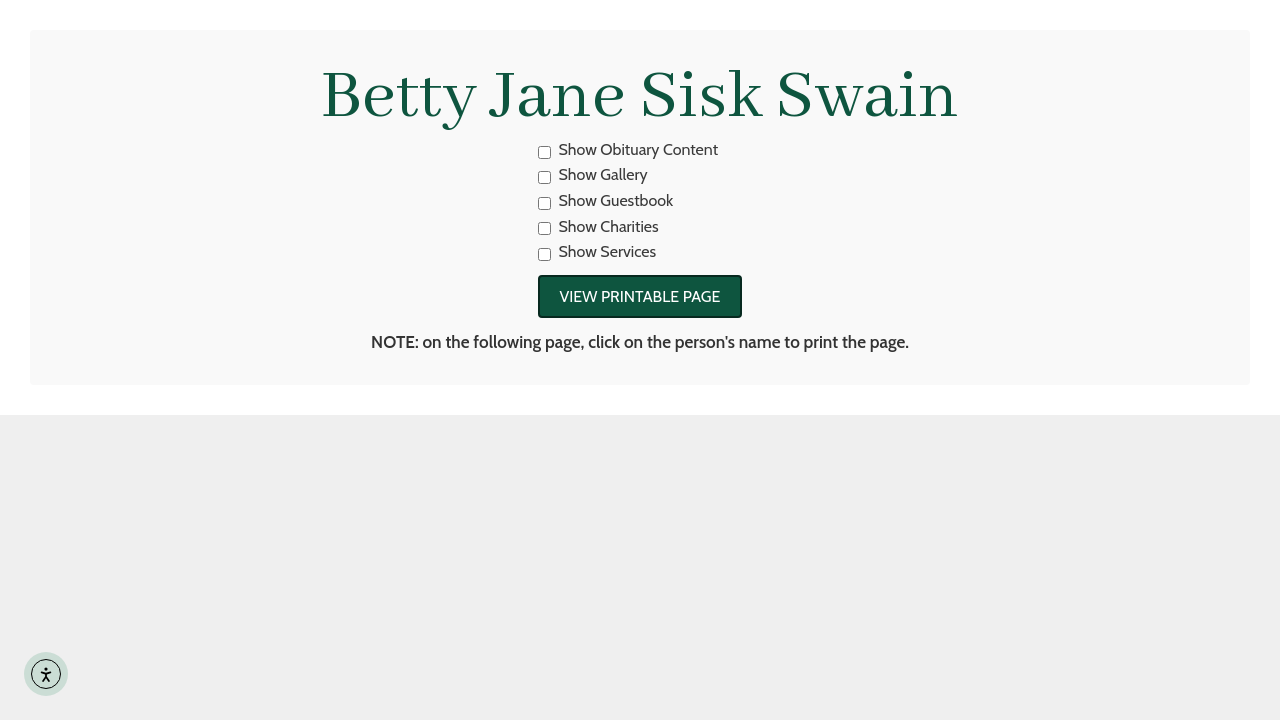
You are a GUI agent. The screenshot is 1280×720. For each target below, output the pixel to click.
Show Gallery (593, 174)
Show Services (597, 251)
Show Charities (598, 226)
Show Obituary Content (628, 149)
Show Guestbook (606, 200)
